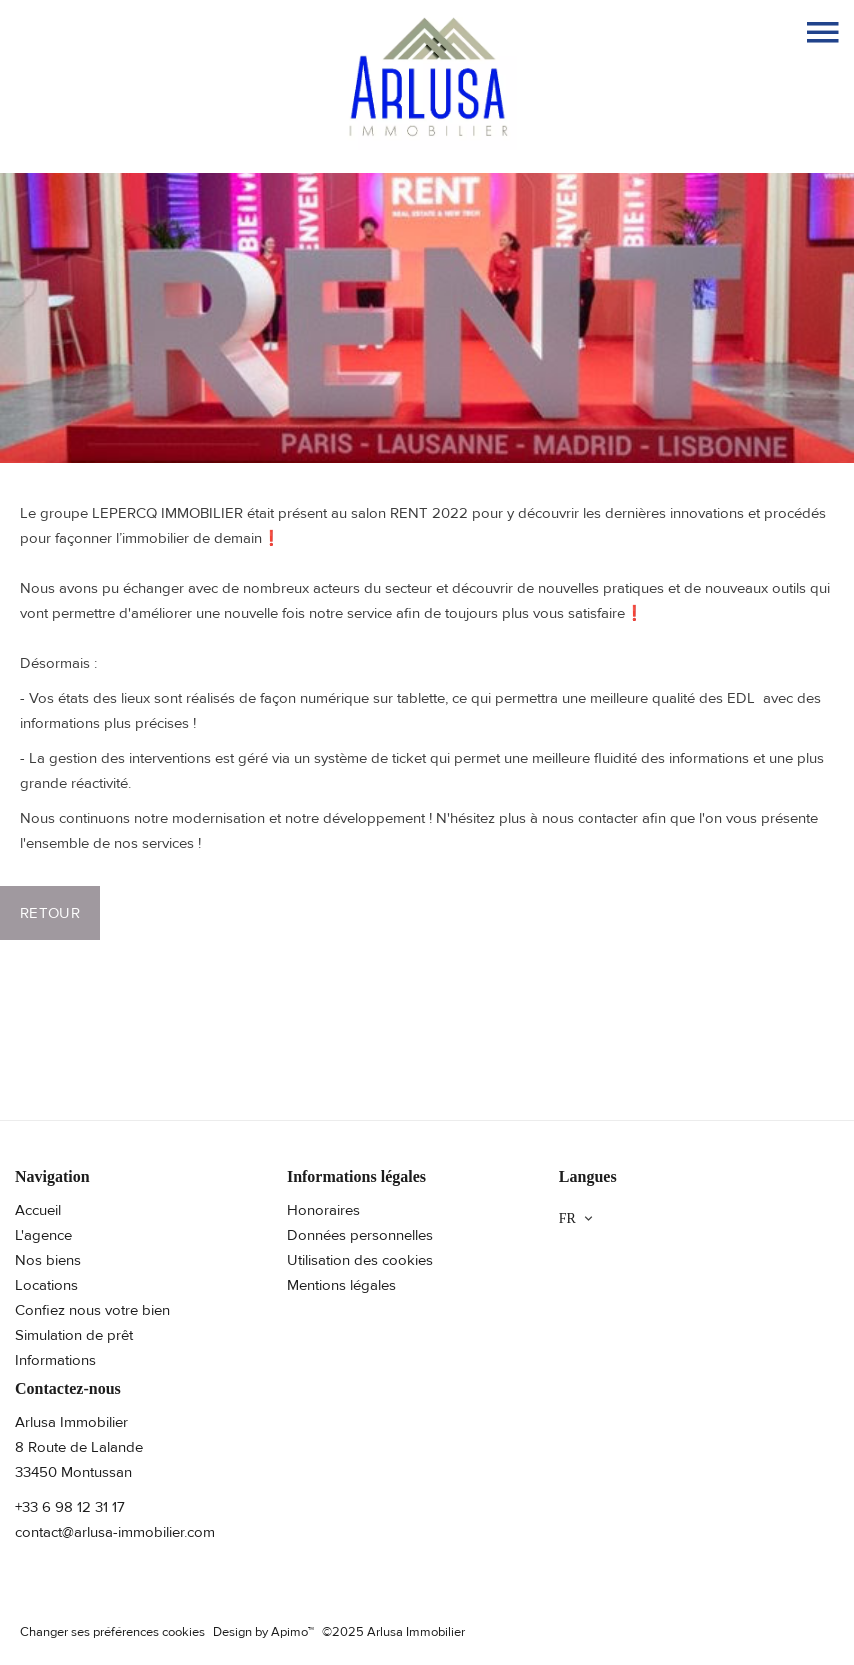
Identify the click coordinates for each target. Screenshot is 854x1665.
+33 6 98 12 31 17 (70, 1507)
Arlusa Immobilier (71, 1422)
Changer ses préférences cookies (112, 1632)
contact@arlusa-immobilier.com (115, 1532)
